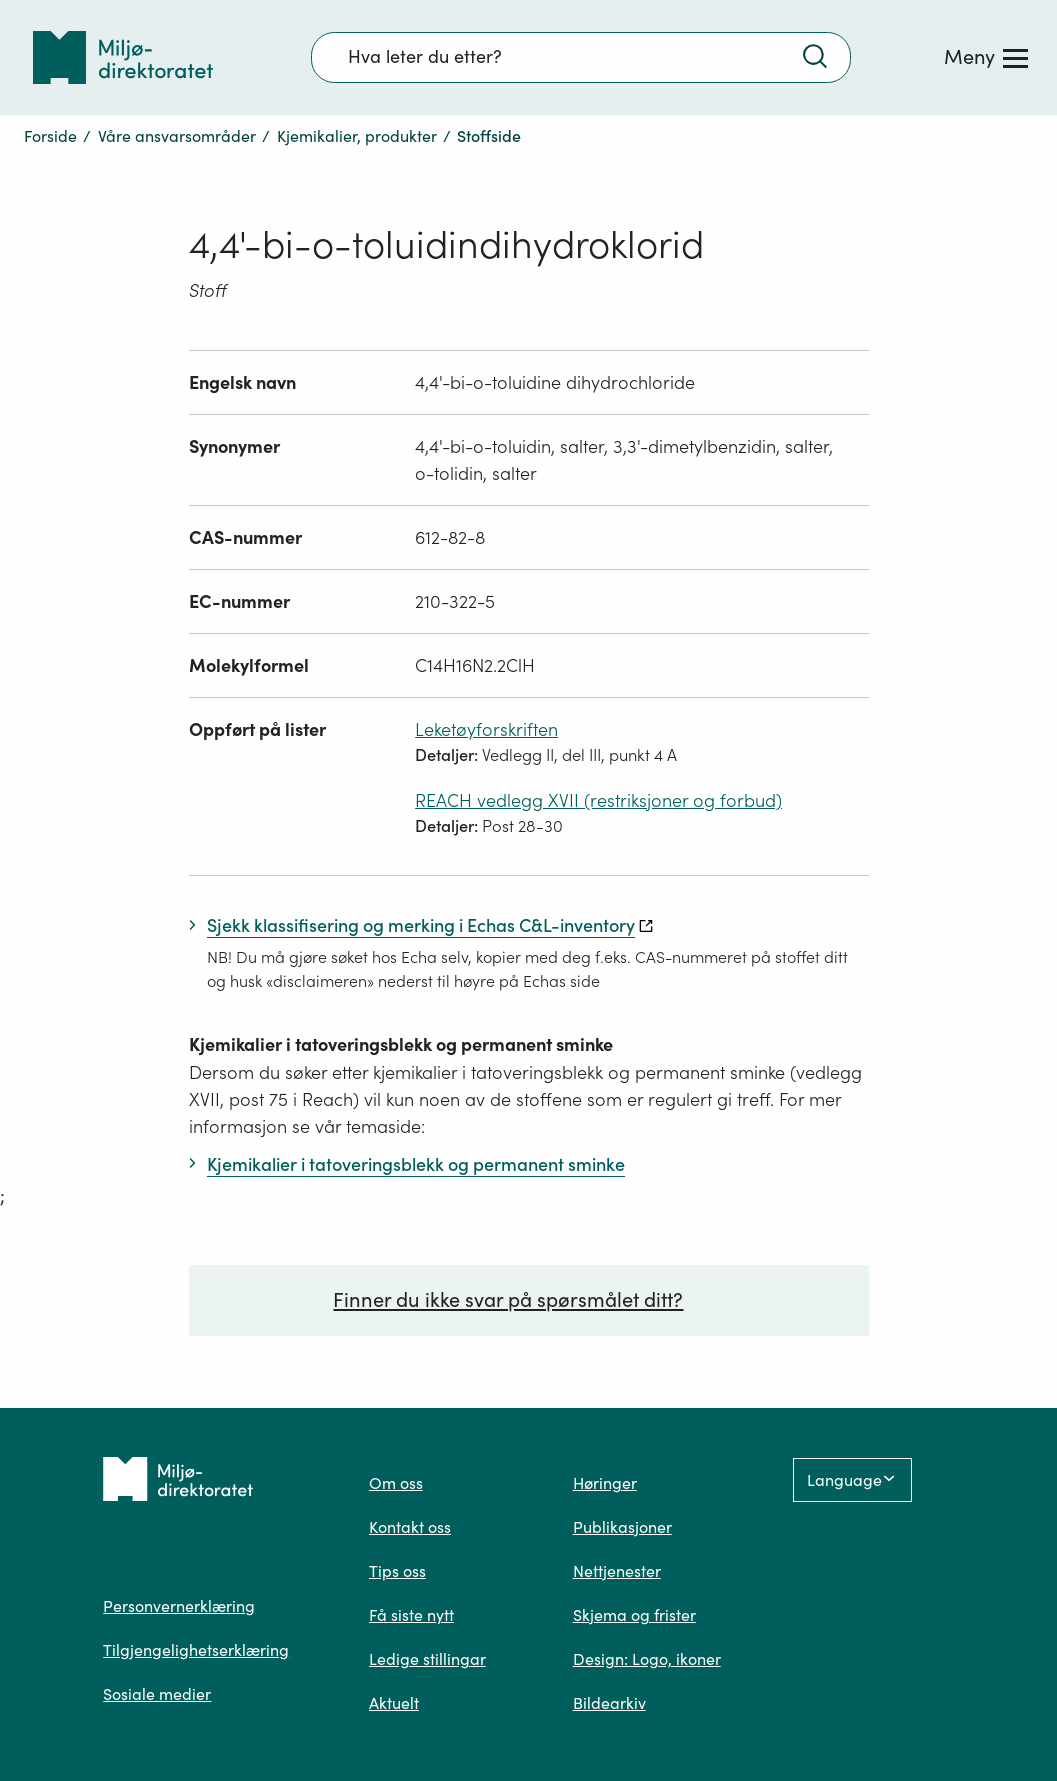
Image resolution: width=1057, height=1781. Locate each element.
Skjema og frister (634, 1615)
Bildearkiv (609, 1703)
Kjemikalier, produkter (357, 136)
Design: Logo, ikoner (647, 1659)
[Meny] (986, 57)
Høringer (605, 1483)
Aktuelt (394, 1703)
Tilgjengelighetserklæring (196, 1650)
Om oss (396, 1483)
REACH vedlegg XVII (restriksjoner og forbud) (598, 800)
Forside (50, 136)
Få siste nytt (411, 1615)
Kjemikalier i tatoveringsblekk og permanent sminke (401, 1044)
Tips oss (397, 1571)
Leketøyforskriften (486, 729)
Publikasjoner (622, 1527)
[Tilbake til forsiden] (123, 57)
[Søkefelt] (581, 57)
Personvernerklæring (179, 1606)
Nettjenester (617, 1571)
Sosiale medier (157, 1694)
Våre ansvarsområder (177, 136)
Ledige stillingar (427, 1659)
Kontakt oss (410, 1527)
